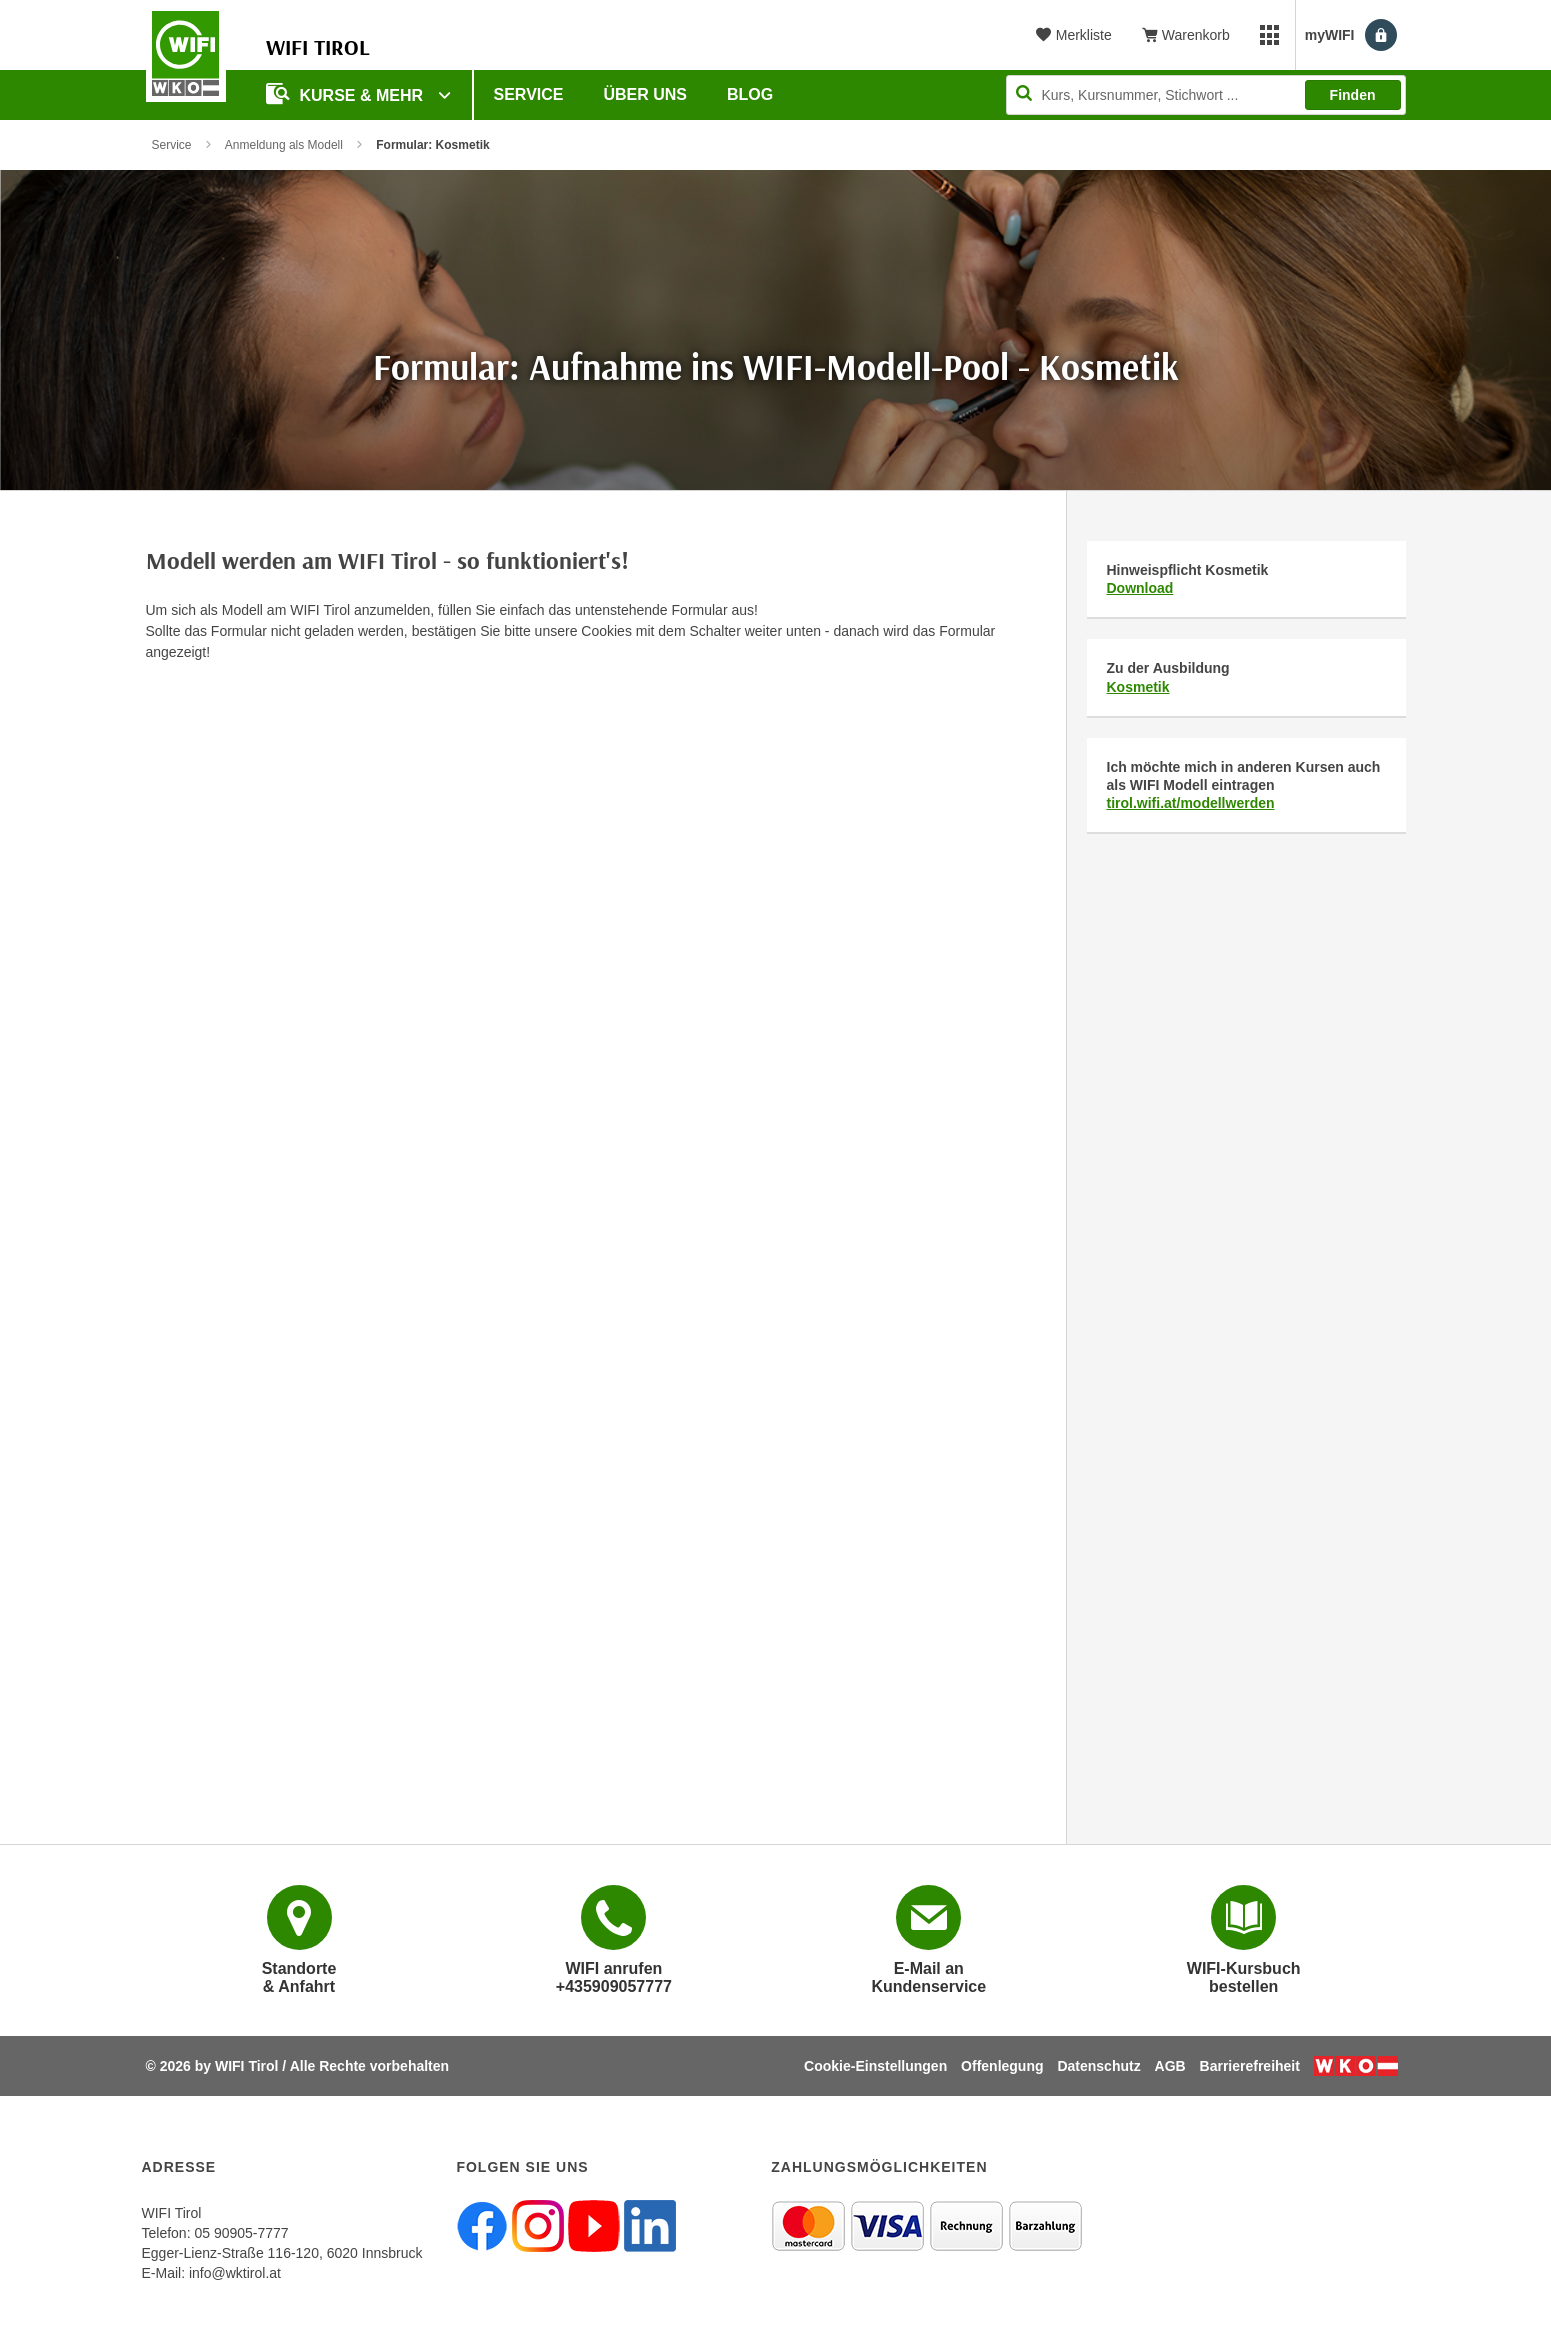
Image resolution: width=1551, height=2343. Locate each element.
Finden (1353, 95)
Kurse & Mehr (347, 93)
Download (1140, 588)
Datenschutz (1098, 2066)
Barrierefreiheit (1250, 2066)
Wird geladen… (591, 1208)
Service (529, 94)
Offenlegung (1002, 2066)
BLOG (750, 94)
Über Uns (645, 94)
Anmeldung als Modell (284, 145)
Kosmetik (1138, 687)
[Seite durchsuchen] (1206, 95)
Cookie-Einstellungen (875, 2066)
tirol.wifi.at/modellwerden (1191, 803)
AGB (1170, 2066)
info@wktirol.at (235, 2273)
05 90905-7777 (241, 2233)
